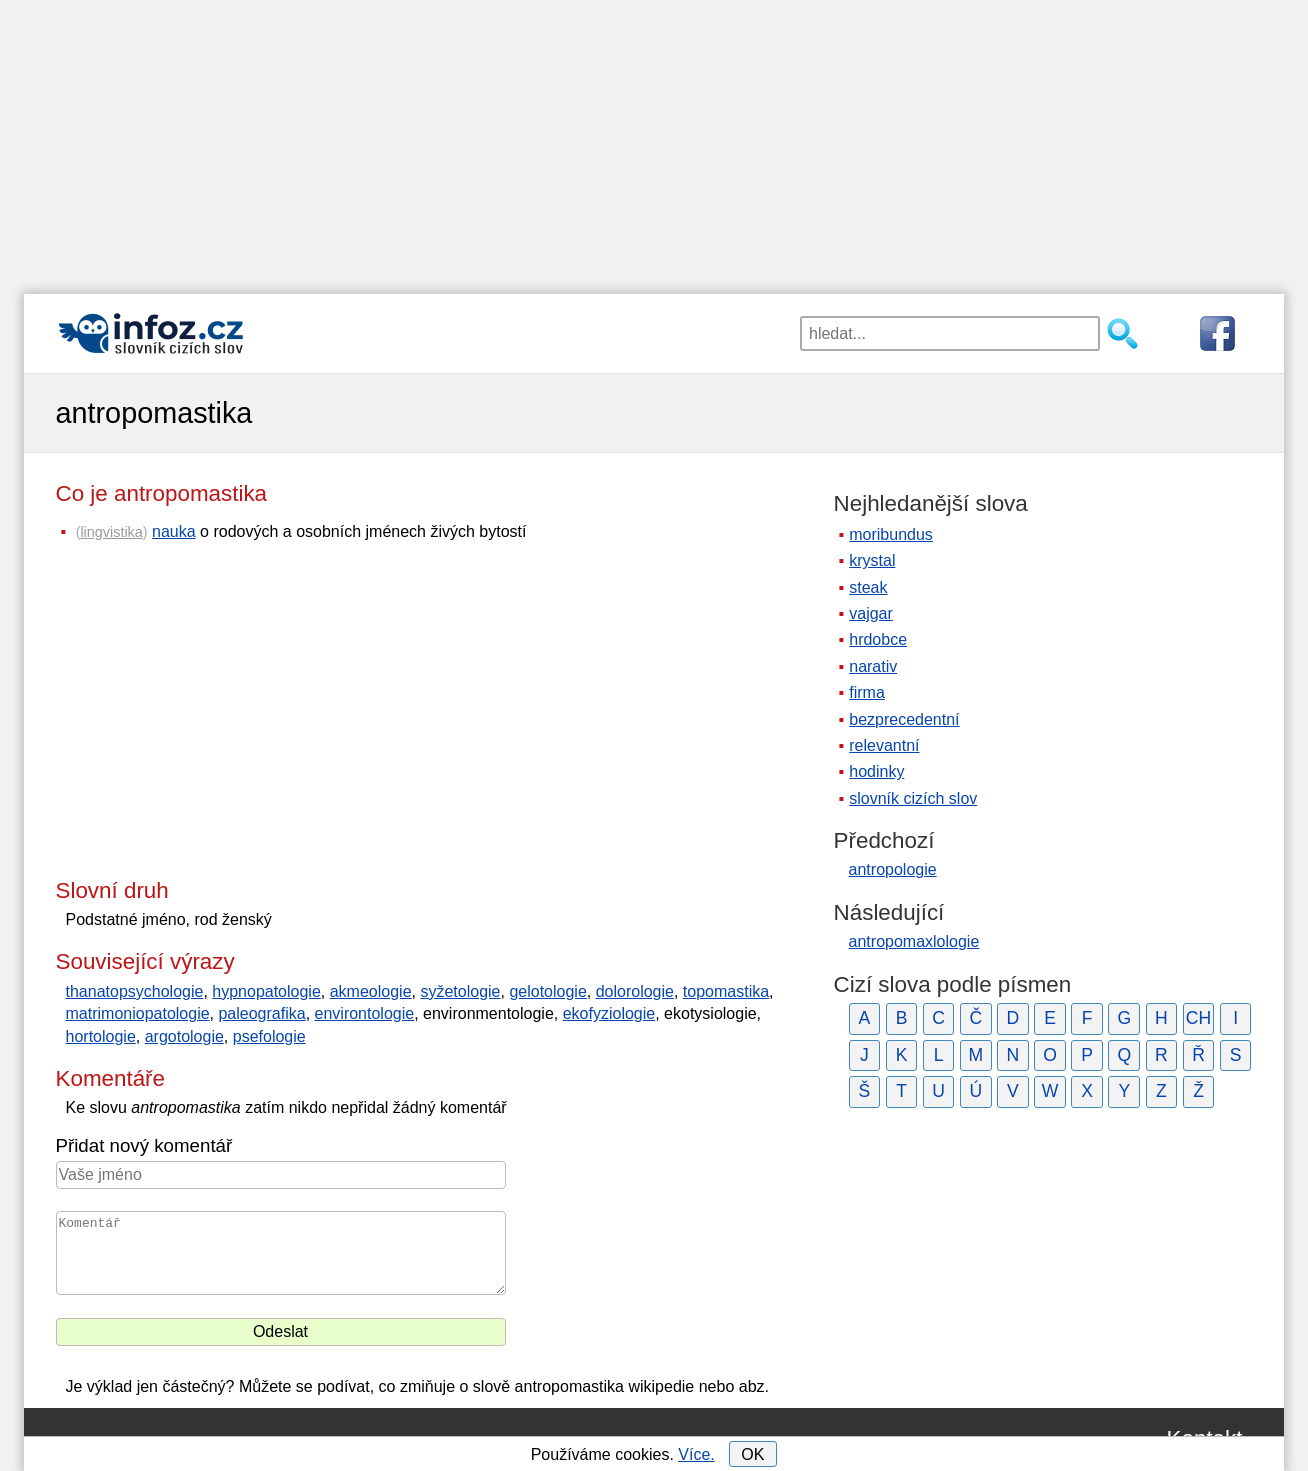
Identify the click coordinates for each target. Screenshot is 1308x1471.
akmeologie (371, 991)
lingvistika (111, 532)
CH (1198, 1018)
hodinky (876, 771)
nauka (174, 531)
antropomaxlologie (914, 941)
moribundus (891, 534)
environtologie (365, 1013)
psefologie (269, 1036)
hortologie (101, 1036)
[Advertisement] (654, 140)
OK (752, 1454)
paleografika (261, 1013)
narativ (873, 666)
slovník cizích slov (913, 798)
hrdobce (878, 639)
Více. (696, 1454)
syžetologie (460, 991)
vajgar (871, 613)
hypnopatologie (266, 991)
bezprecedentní (904, 719)
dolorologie (635, 991)
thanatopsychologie (135, 991)
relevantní (884, 745)
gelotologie (547, 991)
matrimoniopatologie (138, 1013)
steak (868, 587)
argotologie (184, 1036)
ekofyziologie (609, 1013)
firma (867, 692)
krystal (872, 560)
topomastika (726, 991)
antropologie (893, 869)
